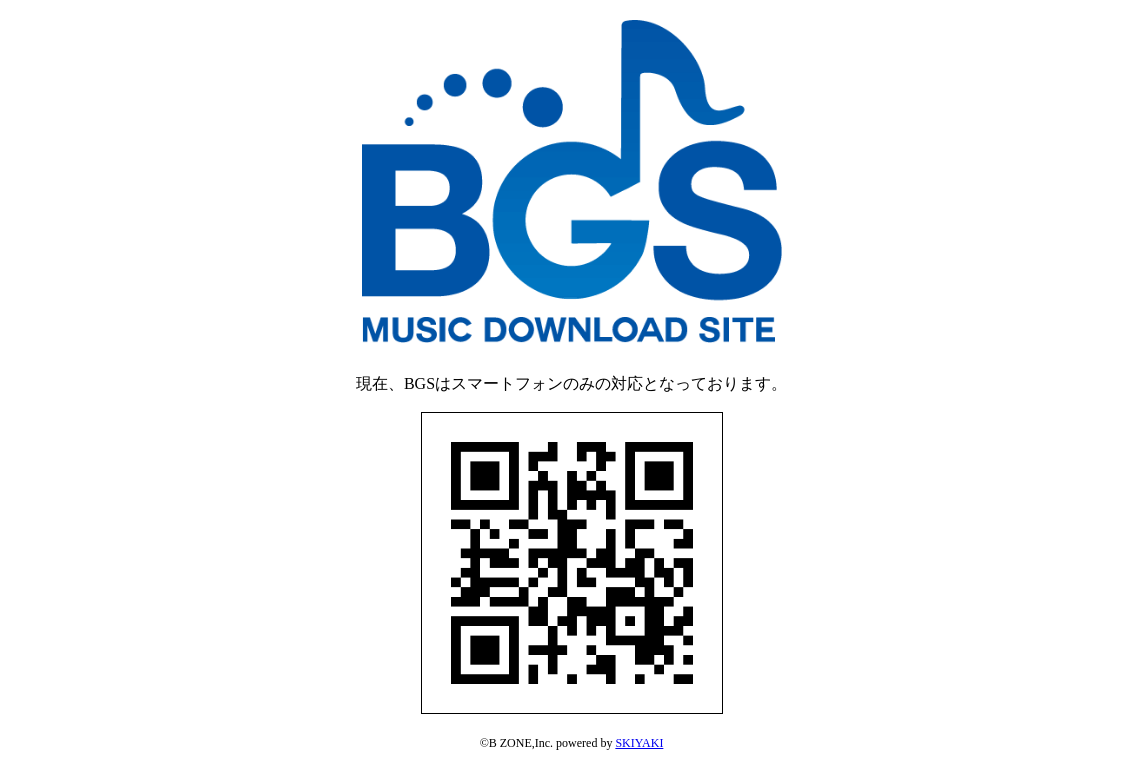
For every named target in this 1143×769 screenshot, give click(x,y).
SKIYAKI (639, 743)
